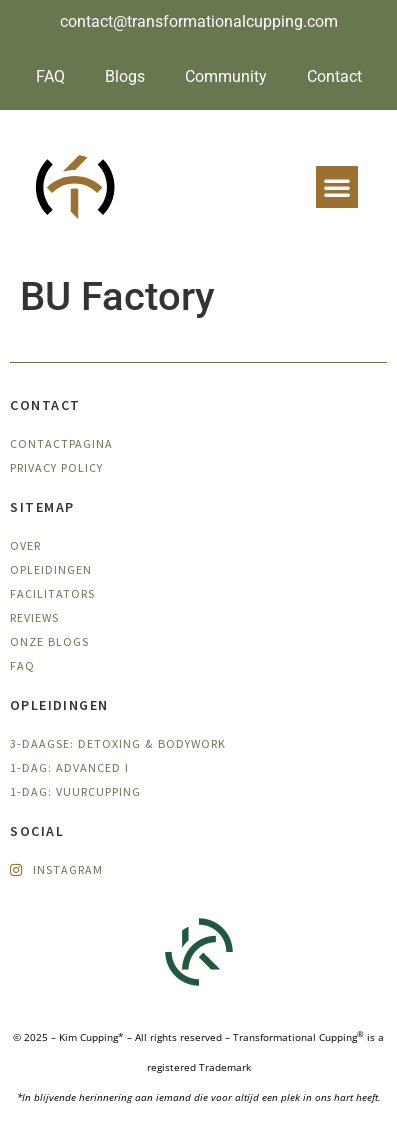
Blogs (125, 76)
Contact (334, 76)
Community (226, 76)
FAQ (50, 76)
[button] (337, 187)
